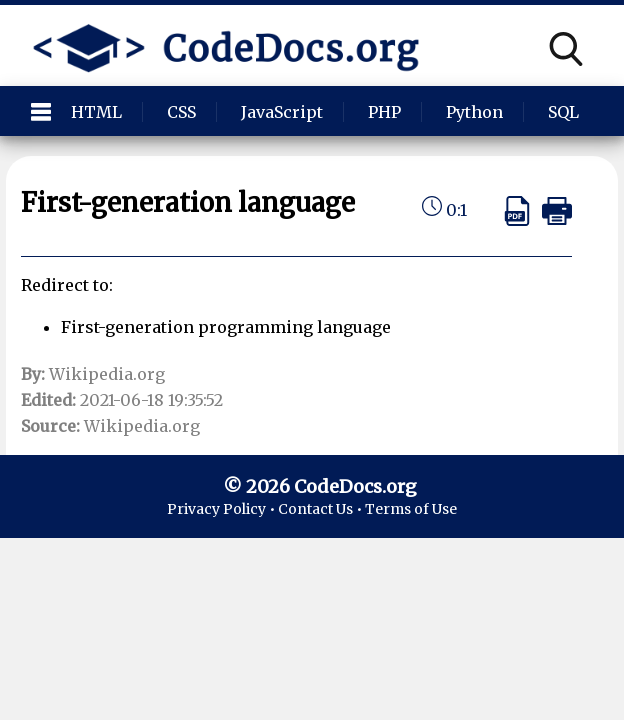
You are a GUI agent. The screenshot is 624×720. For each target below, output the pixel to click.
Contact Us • (321, 509)
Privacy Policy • (222, 509)
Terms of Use (411, 509)
